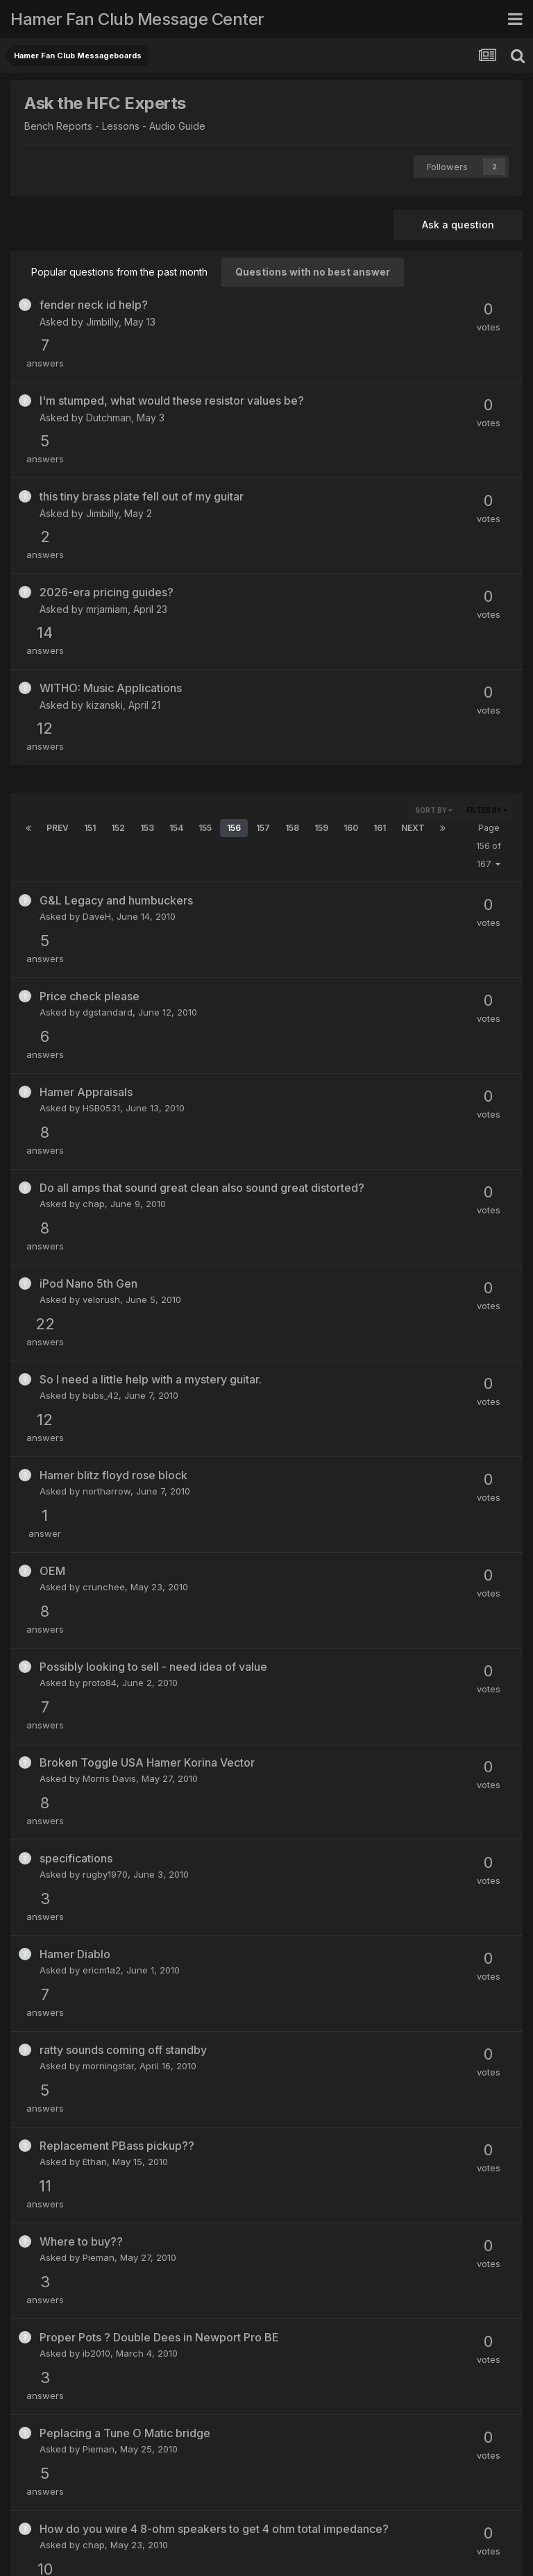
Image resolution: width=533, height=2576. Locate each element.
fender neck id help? (94, 305)
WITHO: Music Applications (111, 542)
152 (118, 645)
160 (351, 645)
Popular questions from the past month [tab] (119, 272)
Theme (209, 2526)
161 (379, 645)
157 (263, 645)
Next (413, 645)
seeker (97, 1980)
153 (147, 645)
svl (88, 1861)
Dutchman (108, 381)
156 (234, 645)
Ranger (98, 2158)
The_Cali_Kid (348, 2340)
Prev (57, 645)
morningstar (108, 1445)
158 (292, 645)
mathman (103, 2039)
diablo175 (103, 1802)
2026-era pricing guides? (107, 482)
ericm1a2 (102, 1386)
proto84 (100, 1208)
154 (176, 645)
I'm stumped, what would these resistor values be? (172, 364)
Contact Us (268, 2526)
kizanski (104, 559)
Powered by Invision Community (266, 2555)
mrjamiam (107, 499)
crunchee (104, 1149)
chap (94, 912)
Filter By (486, 627)
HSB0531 (101, 852)
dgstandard (108, 793)
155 (205, 645)
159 (321, 645)
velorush (101, 971)
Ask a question (458, 224)
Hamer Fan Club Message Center (137, 19)
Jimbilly (102, 322)
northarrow (106, 1089)
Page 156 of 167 (488, 663)
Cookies (325, 2526)
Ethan (95, 1505)
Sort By (433, 627)
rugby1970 (105, 1327)
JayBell (86, 2455)
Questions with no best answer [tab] (312, 272)
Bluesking (103, 1920)
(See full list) (484, 2282)
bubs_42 (101, 1030)
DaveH (97, 733)
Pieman (99, 1564)
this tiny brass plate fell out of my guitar (142, 423)
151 (90, 645)
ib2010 (96, 1624)
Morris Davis (109, 1268)
